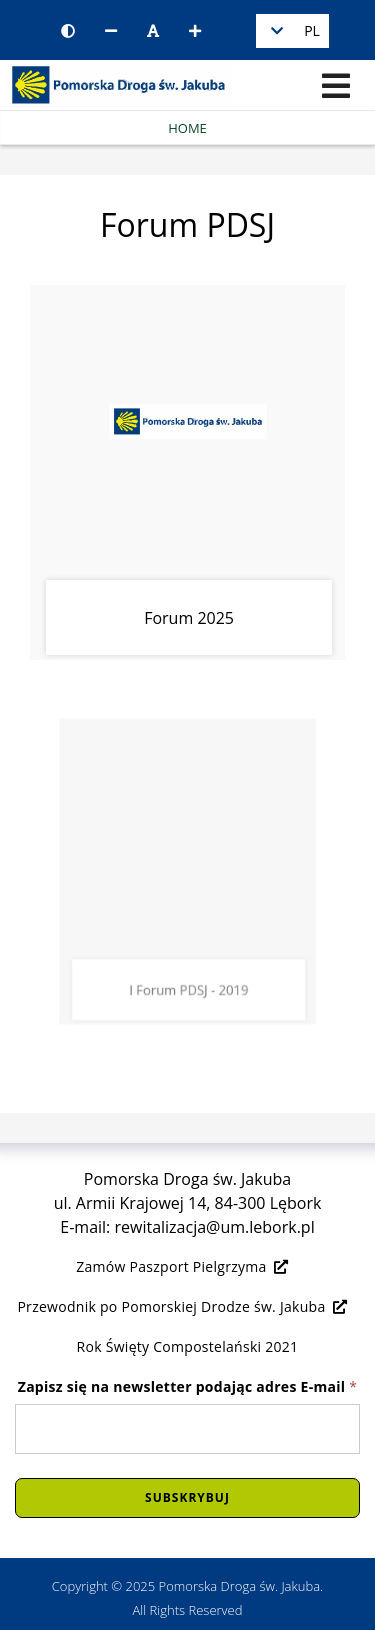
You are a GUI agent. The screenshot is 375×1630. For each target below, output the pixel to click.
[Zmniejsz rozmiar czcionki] (111, 31)
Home (187, 128)
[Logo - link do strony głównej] (116, 83)
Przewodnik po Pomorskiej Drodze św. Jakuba (182, 1306)
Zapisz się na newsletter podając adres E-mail (188, 1386)
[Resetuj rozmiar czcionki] (153, 31)
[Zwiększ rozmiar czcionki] (195, 31)
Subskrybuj (187, 1497)
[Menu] (336, 86)
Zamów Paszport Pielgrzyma (182, 1266)
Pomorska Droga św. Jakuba (240, 1586)
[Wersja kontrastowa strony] (68, 31)
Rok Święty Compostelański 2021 (188, 1346)
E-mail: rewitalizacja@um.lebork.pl (187, 1227)
